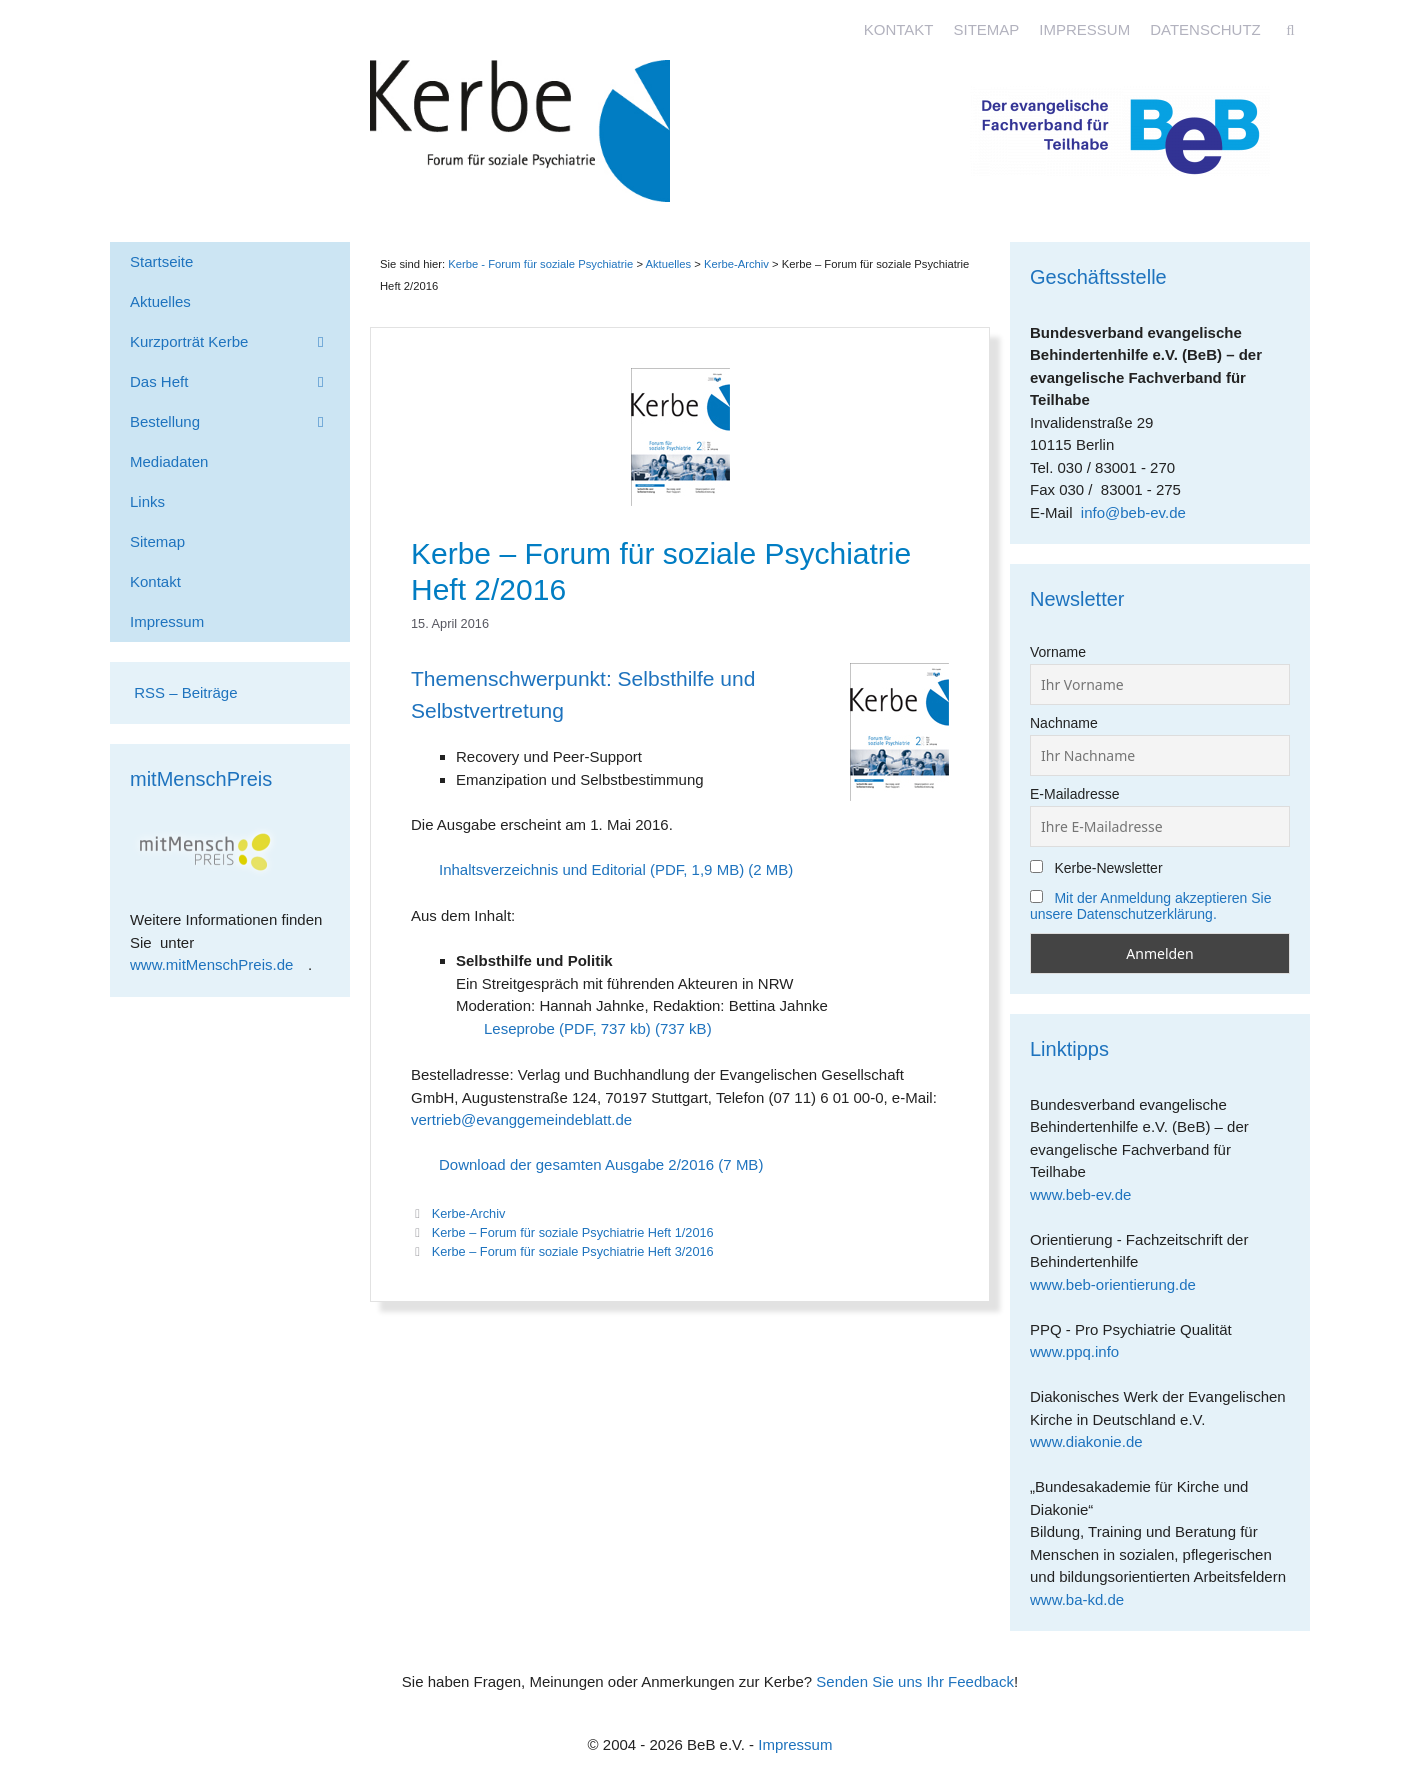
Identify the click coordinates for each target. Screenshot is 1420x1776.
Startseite (161, 261)
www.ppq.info (1082, 1351)
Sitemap (986, 29)
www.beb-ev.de (1088, 1194)
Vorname (1058, 652)
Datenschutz (1205, 29)
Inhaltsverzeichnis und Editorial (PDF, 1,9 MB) (591, 869)
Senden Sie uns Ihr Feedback (915, 1681)
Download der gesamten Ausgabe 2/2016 (576, 1164)
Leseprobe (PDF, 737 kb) (567, 1028)
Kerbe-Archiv (469, 1213)
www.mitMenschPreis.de (219, 964)
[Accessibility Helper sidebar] (1396, 24)
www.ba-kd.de (1084, 1599)
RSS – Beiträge (184, 692)
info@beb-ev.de (1133, 512)
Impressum (1084, 29)
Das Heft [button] (240, 382)
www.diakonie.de (1093, 1441)
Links (147, 501)
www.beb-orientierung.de (1120, 1284)
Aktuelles (668, 264)
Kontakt (899, 29)
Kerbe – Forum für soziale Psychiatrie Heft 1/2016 (573, 1232)
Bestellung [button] (240, 422)
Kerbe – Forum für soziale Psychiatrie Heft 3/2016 (573, 1251)
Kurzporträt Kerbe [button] (240, 342)
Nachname (1064, 723)
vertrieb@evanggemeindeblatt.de (521, 1119)
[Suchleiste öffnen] (1290, 30)
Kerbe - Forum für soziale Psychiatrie (540, 264)
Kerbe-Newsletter (1096, 868)
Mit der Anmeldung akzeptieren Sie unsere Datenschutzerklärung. (1151, 906)
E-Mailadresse (1074, 794)
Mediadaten (169, 461)
